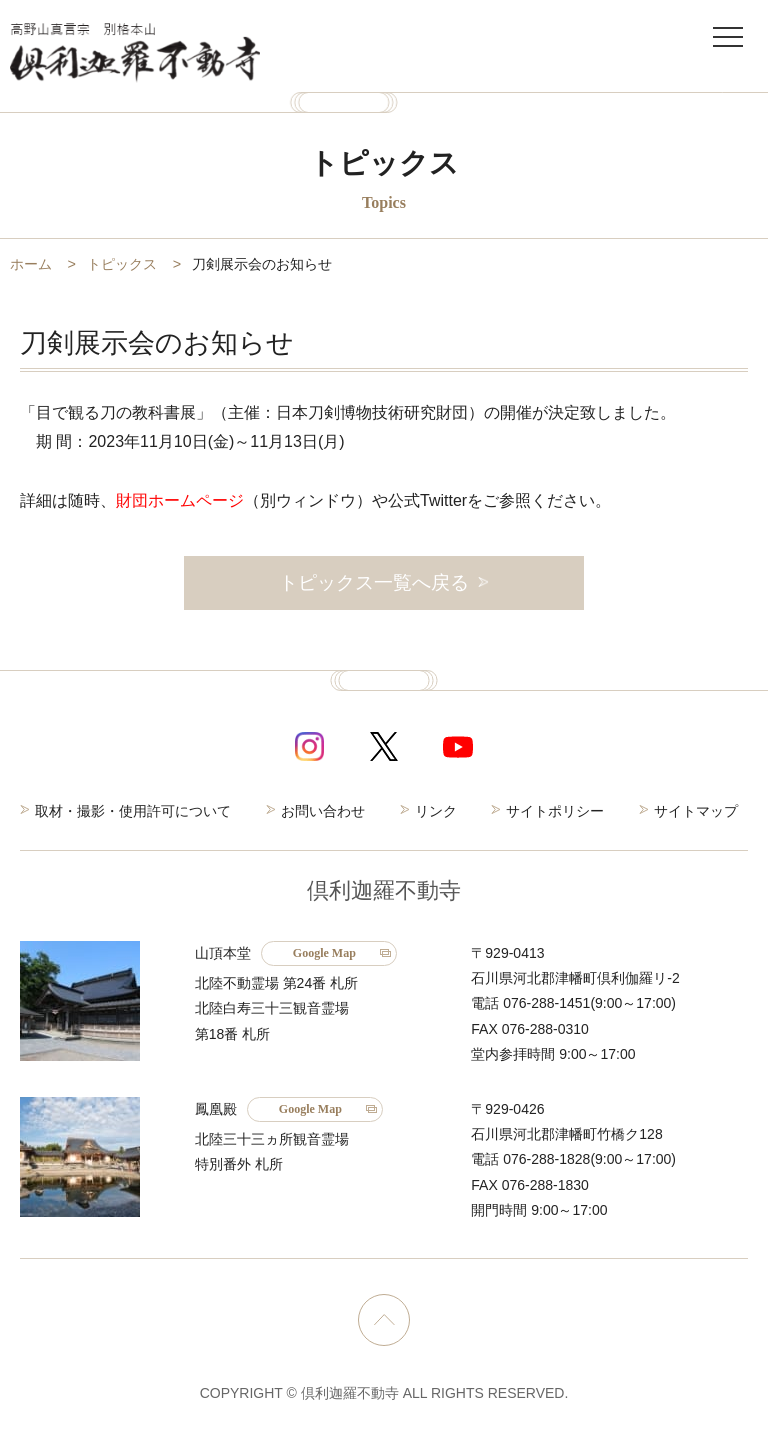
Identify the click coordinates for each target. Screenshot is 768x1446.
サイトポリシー (555, 811)
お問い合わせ (323, 811)
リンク (436, 811)
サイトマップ (696, 811)
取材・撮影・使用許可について (133, 811)
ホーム (31, 264)
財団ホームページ (180, 500)
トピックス (122, 264)
